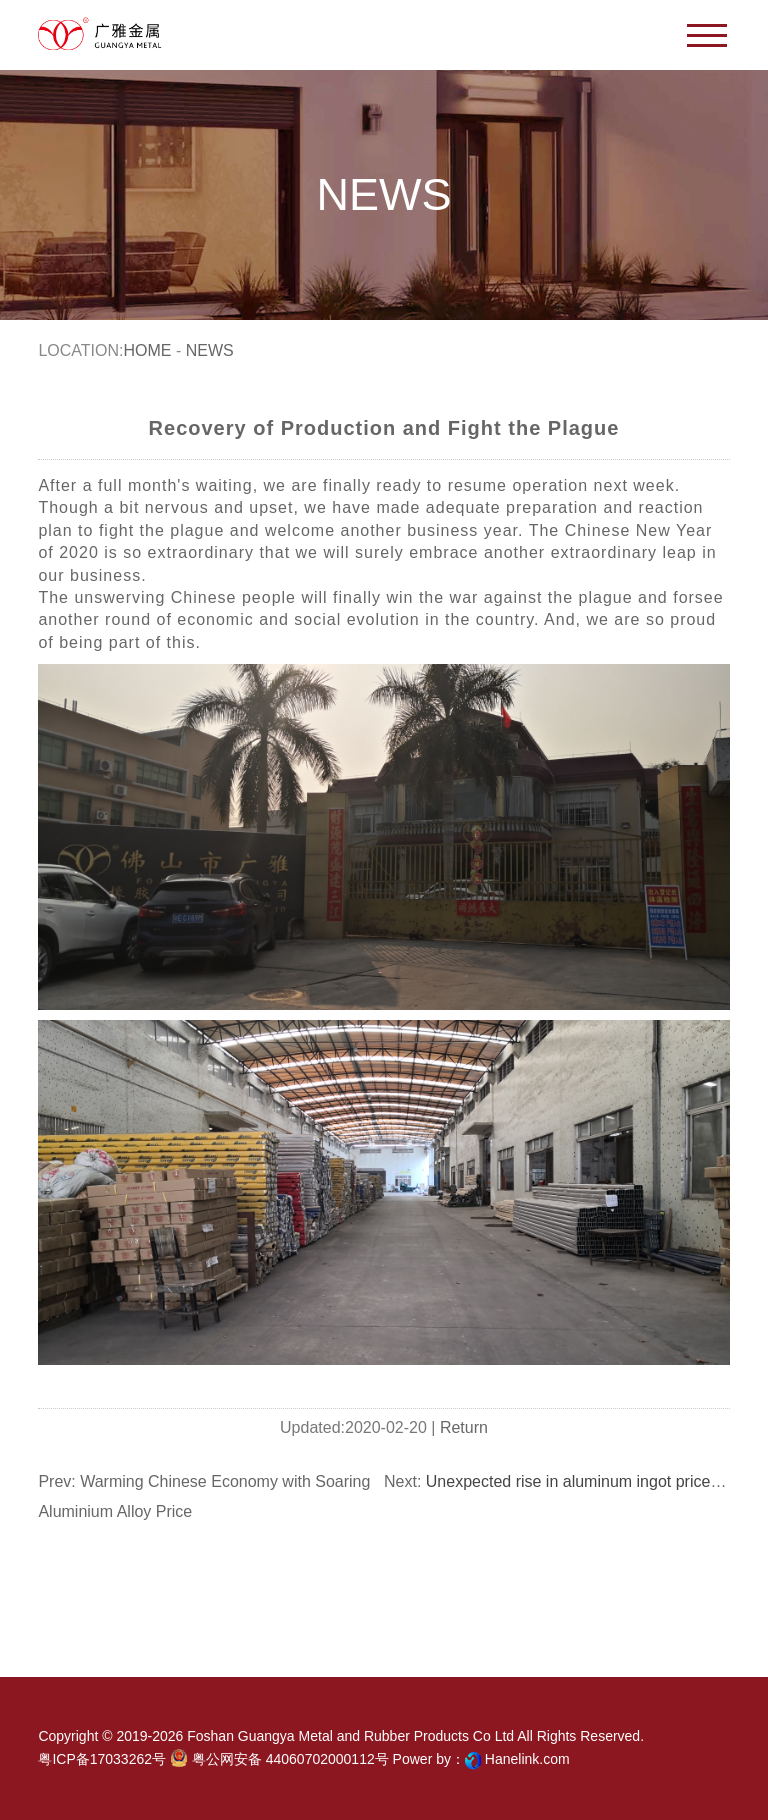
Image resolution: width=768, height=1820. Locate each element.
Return (464, 1427)
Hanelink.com (527, 1759)
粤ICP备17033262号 (102, 1759)
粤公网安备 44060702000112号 (279, 1758)
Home (147, 350)
